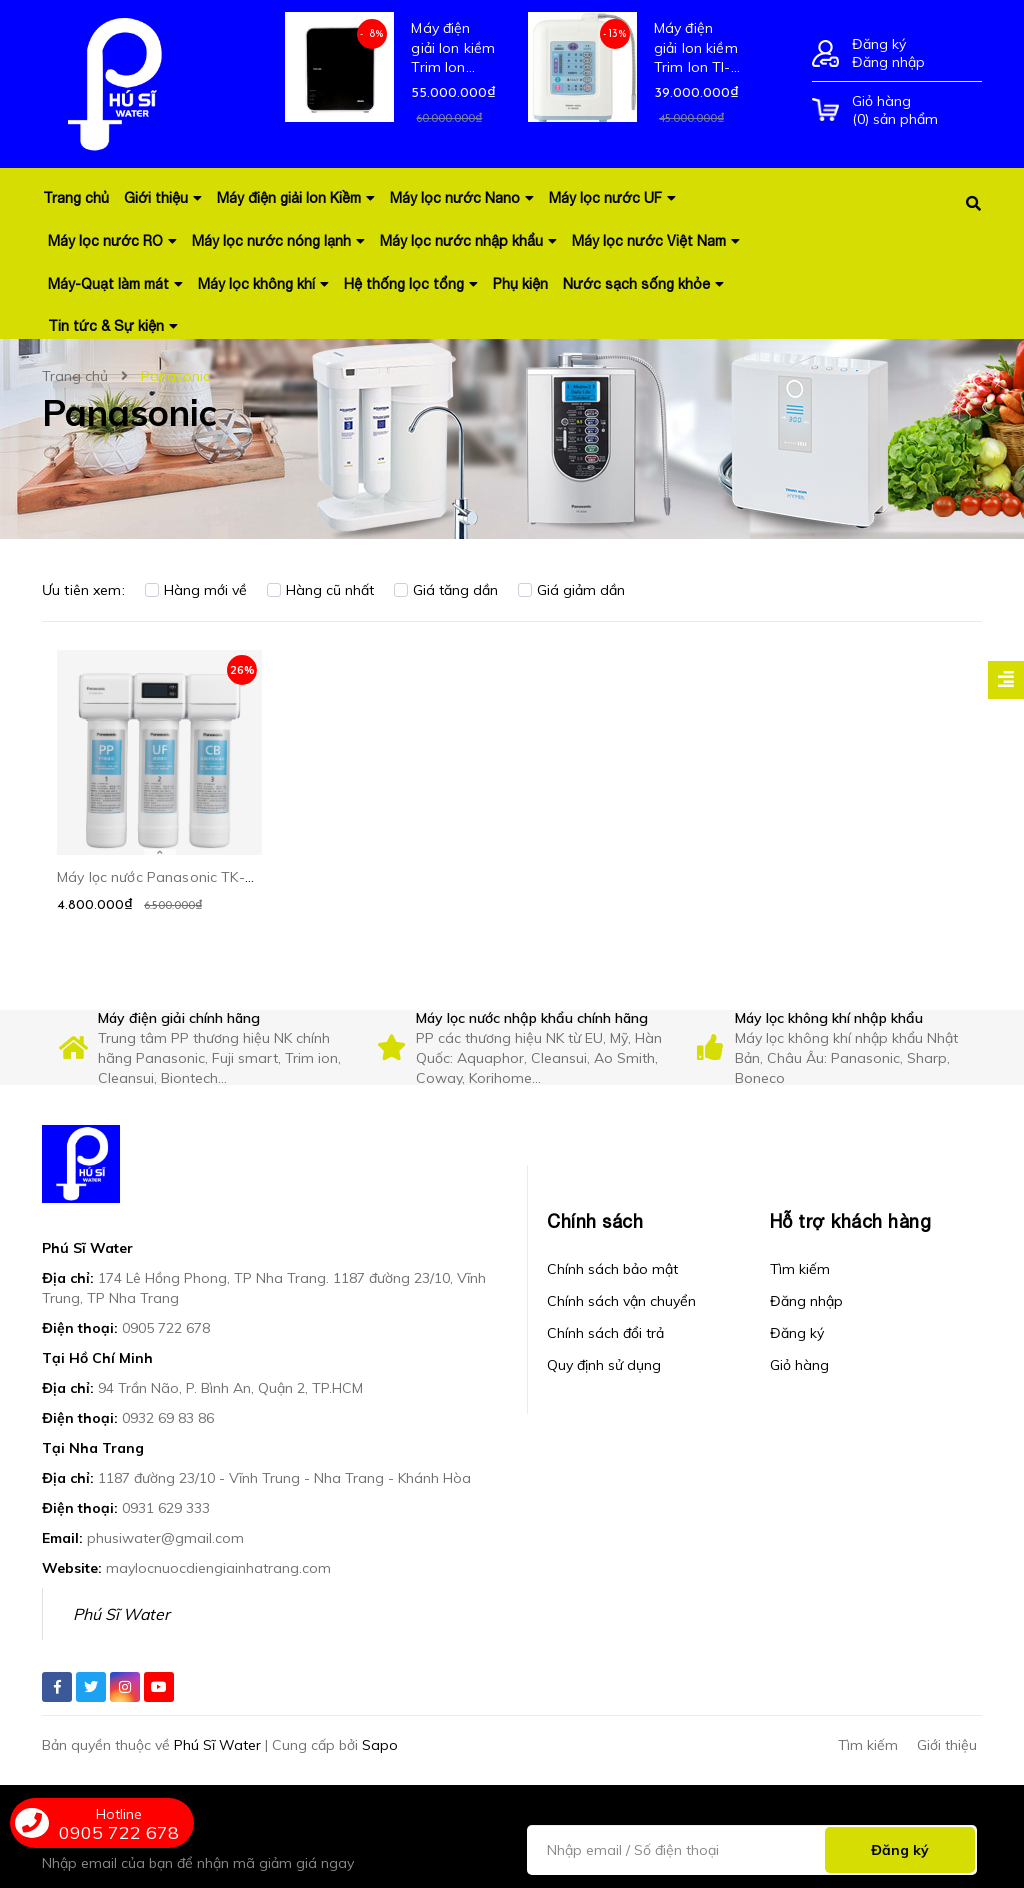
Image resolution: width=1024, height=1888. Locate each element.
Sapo (380, 1745)
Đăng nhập (888, 62)
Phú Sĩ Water (121, 1614)
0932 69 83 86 (168, 1418)
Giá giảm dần (571, 590)
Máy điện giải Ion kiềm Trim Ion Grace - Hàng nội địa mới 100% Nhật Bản (453, 48)
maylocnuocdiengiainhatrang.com (218, 1568)
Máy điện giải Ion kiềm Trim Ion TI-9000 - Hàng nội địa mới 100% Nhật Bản (696, 48)
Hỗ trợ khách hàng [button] (851, 1221)
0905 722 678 (166, 1328)
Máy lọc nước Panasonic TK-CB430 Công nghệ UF (223, 877)
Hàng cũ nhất (320, 590)
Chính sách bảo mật (612, 1269)
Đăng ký (879, 44)
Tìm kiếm (800, 1269)
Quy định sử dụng (604, 1365)
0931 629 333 (166, 1508)
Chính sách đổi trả (605, 1333)
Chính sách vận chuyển (621, 1301)
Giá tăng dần (446, 590)
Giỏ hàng (799, 1365)
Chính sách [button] (595, 1221)
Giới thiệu (947, 1745)
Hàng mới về (196, 590)
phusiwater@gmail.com (165, 1538)
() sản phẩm (917, 110)
